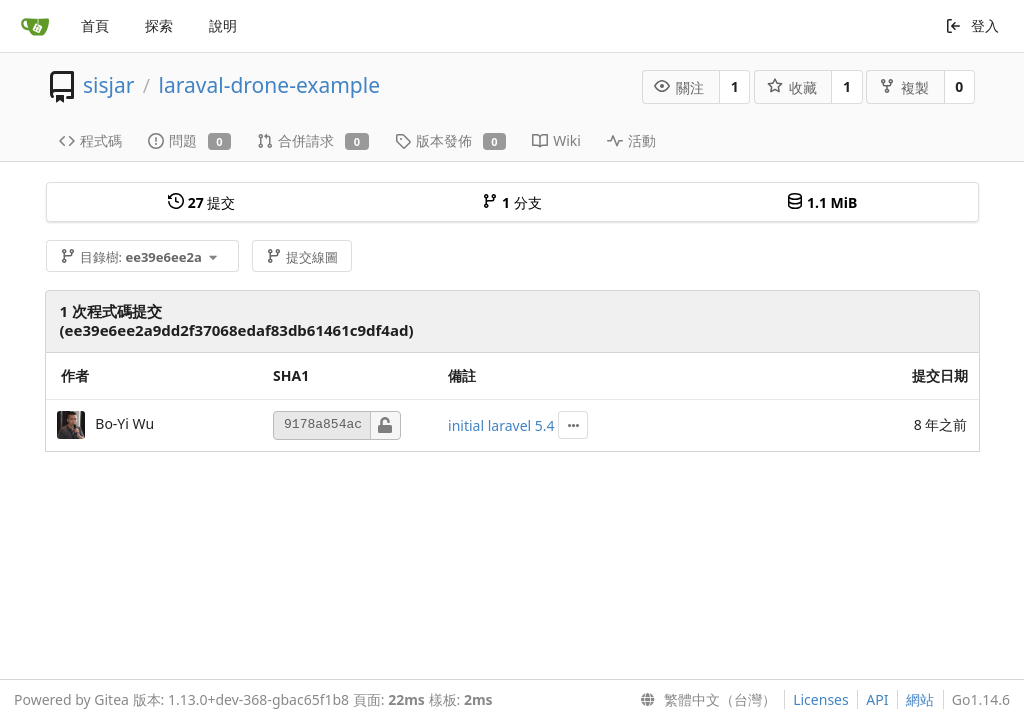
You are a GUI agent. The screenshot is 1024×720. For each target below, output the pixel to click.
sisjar (108, 85)
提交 (201, 202)
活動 (631, 140)
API (877, 699)
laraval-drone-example (269, 85)
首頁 (95, 25)
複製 (904, 87)
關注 (679, 87)
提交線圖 (301, 257)
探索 (159, 25)
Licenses (821, 699)
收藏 (792, 87)
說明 (223, 25)
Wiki (556, 140)
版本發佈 (451, 140)
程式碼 (90, 140)
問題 (190, 140)
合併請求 (313, 140)
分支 (511, 202)
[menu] (704, 700)
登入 (972, 25)
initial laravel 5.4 (501, 425)
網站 (920, 699)
